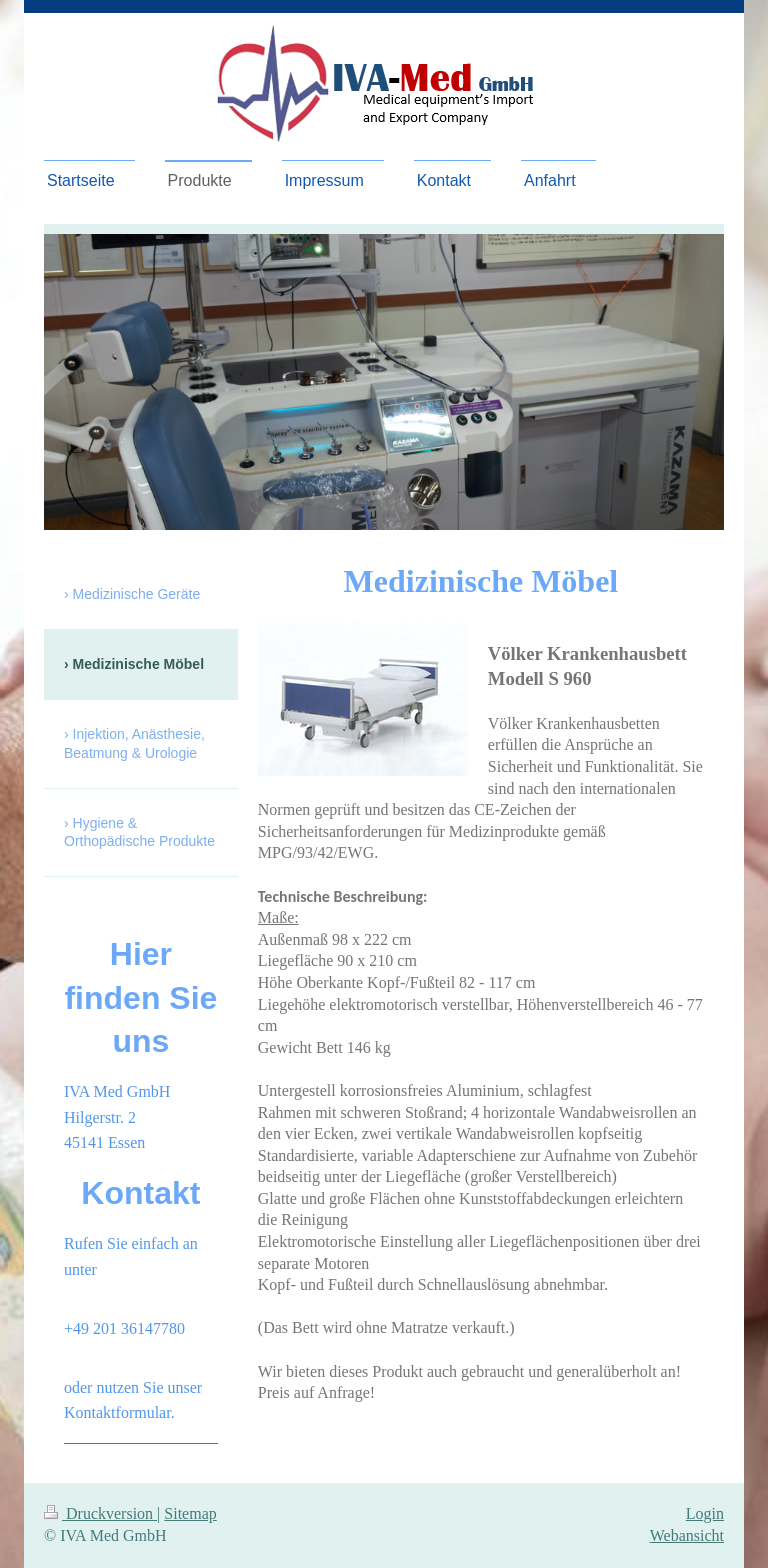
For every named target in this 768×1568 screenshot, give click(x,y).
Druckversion (100, 1513)
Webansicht (687, 1535)
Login (705, 1513)
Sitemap (190, 1513)
